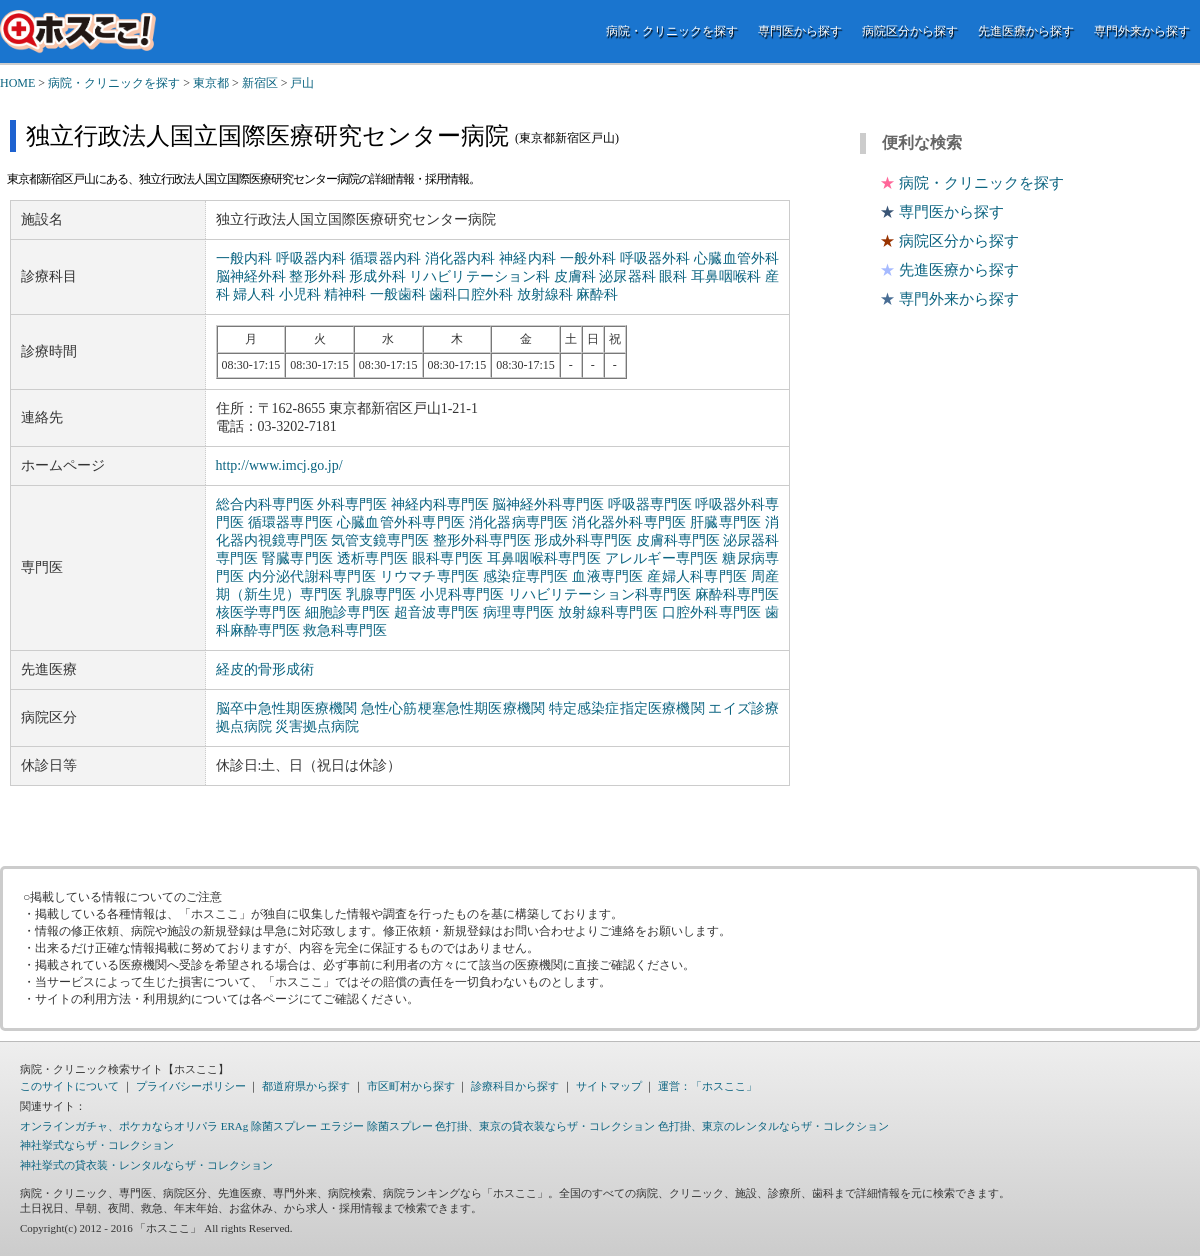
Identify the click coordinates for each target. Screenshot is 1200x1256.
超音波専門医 (436, 612)
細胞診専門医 (347, 612)
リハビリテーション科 (479, 276)
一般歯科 (398, 294)
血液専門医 (607, 576)
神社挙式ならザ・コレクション (97, 1145)
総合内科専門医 (265, 504)
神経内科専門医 (440, 504)
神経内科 (527, 258)
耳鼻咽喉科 (726, 276)
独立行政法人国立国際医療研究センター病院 (267, 136)
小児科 (300, 294)
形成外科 (377, 276)
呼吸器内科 (311, 258)
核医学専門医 (258, 612)
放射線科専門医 (608, 612)
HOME (17, 83)
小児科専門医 (462, 594)
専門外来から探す (1142, 31)
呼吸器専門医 (650, 504)
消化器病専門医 (519, 522)
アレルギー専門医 (662, 558)
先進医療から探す (1026, 31)
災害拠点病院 (317, 726)
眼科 (673, 276)
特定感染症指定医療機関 (627, 708)
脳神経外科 (251, 276)
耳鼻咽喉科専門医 (544, 558)
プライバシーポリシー (191, 1086)
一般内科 (244, 258)
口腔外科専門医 (712, 612)
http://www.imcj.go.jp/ (279, 465)
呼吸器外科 (655, 258)
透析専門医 (372, 558)
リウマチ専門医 (430, 576)
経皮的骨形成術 (265, 669)
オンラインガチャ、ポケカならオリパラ (119, 1126)
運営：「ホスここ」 (707, 1086)
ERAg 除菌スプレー (269, 1126)
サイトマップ (609, 1086)
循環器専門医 (290, 522)
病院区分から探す (910, 31)
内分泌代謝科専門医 (312, 576)
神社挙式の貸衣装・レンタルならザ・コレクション (146, 1165)
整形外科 (317, 276)
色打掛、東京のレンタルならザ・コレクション (773, 1126)
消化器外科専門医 (629, 522)
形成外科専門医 (583, 540)
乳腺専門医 (381, 594)
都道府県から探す (306, 1086)
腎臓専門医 (297, 558)
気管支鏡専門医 (380, 540)
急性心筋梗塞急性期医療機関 (453, 708)
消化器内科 (460, 258)
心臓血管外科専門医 (401, 522)
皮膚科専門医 (678, 540)
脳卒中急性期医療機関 (287, 708)
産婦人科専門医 (697, 576)
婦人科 (254, 294)
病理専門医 (518, 612)
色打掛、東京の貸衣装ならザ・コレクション (545, 1126)
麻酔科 (597, 294)
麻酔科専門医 (737, 594)
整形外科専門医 (482, 540)
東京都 (211, 83)
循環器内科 (385, 258)
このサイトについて (69, 1086)
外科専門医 (352, 504)
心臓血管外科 (736, 258)
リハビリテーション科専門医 (599, 594)
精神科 (345, 294)
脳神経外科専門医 (548, 504)
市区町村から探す (411, 1086)
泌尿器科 (627, 276)
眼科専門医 (447, 558)
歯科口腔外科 (471, 294)
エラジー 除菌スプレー (376, 1126)
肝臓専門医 (725, 522)
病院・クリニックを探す (672, 31)
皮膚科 (575, 276)
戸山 (302, 83)
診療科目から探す (515, 1086)
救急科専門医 (345, 630)
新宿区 (260, 83)
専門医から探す (800, 31)
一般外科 (588, 258)
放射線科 (545, 294)
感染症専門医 (525, 576)
